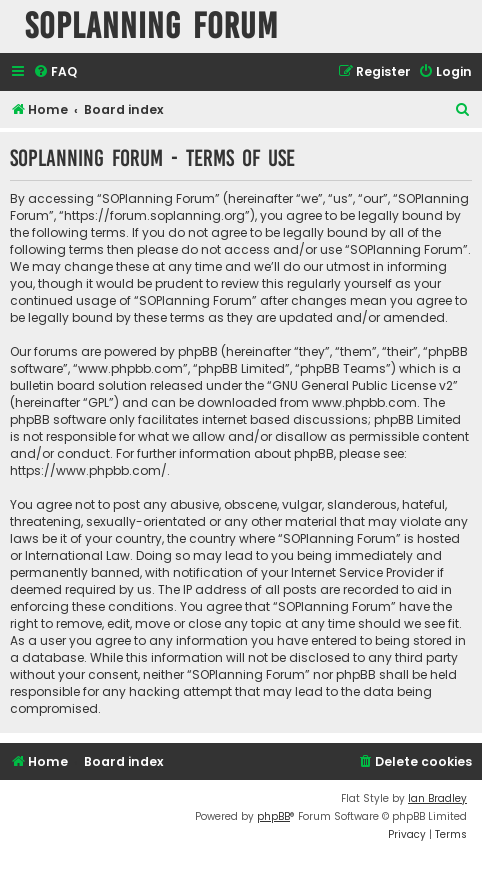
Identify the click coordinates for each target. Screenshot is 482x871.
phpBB (273, 816)
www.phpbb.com (364, 402)
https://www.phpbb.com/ (88, 470)
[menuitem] (55, 72)
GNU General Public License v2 (362, 385)
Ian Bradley (437, 798)
